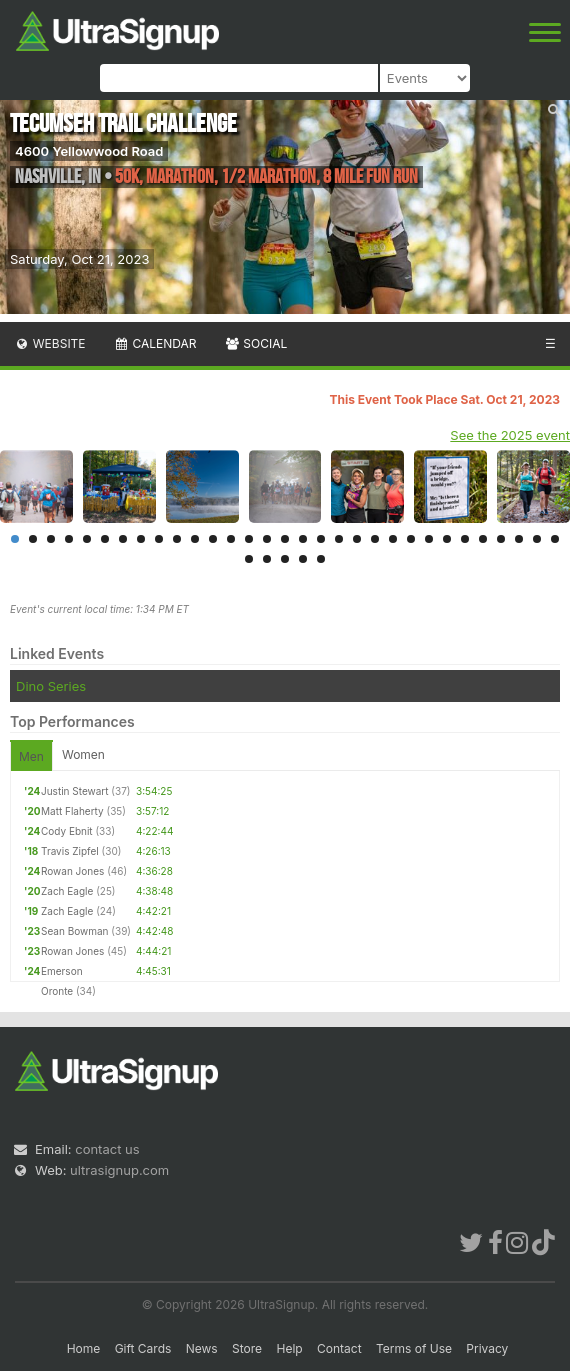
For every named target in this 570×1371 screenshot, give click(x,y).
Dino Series (51, 686)
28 (501, 539)
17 (303, 539)
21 (375, 539)
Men (31, 756)
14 (249, 539)
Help (289, 1348)
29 (519, 539)
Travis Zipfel (70, 851)
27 (483, 539)
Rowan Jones (72, 871)
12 (213, 539)
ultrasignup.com (119, 1170)
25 (447, 539)
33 (267, 559)
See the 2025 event (510, 435)
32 (249, 559)
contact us (107, 1149)
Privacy (487, 1348)
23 (411, 539)
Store (247, 1348)
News (202, 1348)
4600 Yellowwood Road (89, 151)
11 (195, 539)
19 (339, 539)
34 (285, 559)
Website (50, 343)
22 (393, 539)
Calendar (155, 343)
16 (285, 539)
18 (321, 539)
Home (84, 1348)
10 (177, 539)
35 (303, 559)
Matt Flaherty (72, 811)
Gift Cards (143, 1348)
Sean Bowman (75, 931)
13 (231, 539)
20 (357, 539)
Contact (339, 1348)
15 (267, 539)
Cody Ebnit (67, 831)
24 (429, 539)
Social (255, 343)
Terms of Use (414, 1348)
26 (465, 539)
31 (555, 539)
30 (537, 539)
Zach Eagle (67, 891)
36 (321, 559)
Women (83, 754)
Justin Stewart (75, 791)
